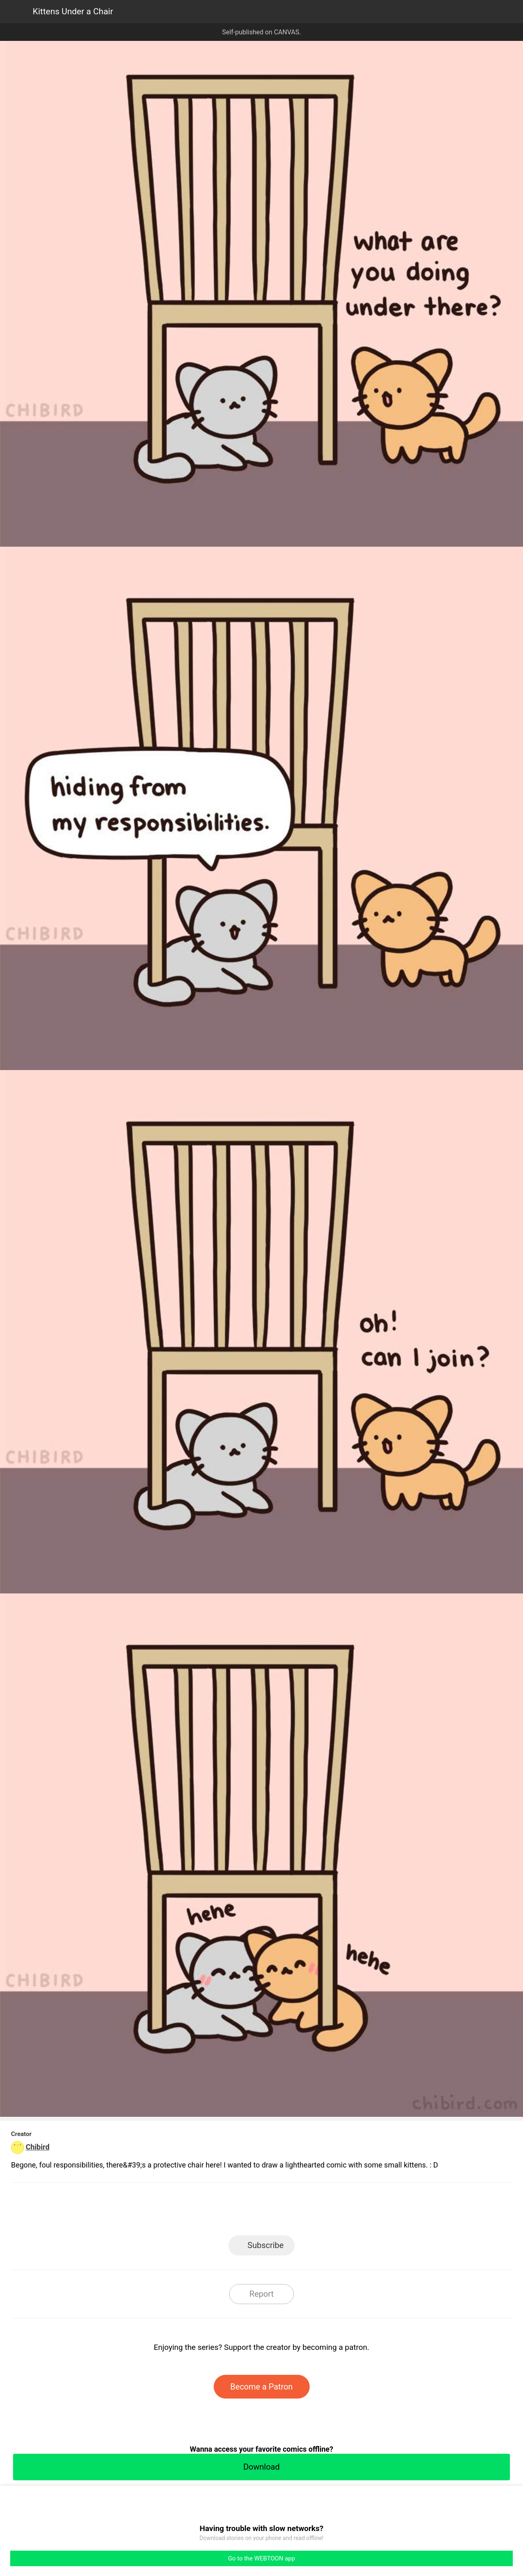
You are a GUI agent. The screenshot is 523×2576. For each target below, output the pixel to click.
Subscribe (266, 2245)
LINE (188, 2211)
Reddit (335, 2211)
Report (261, 2294)
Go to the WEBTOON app (261, 2558)
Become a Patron (261, 2387)
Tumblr (298, 2211)
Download (261, 2467)
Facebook (224, 2211)
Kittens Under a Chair (73, 11)
